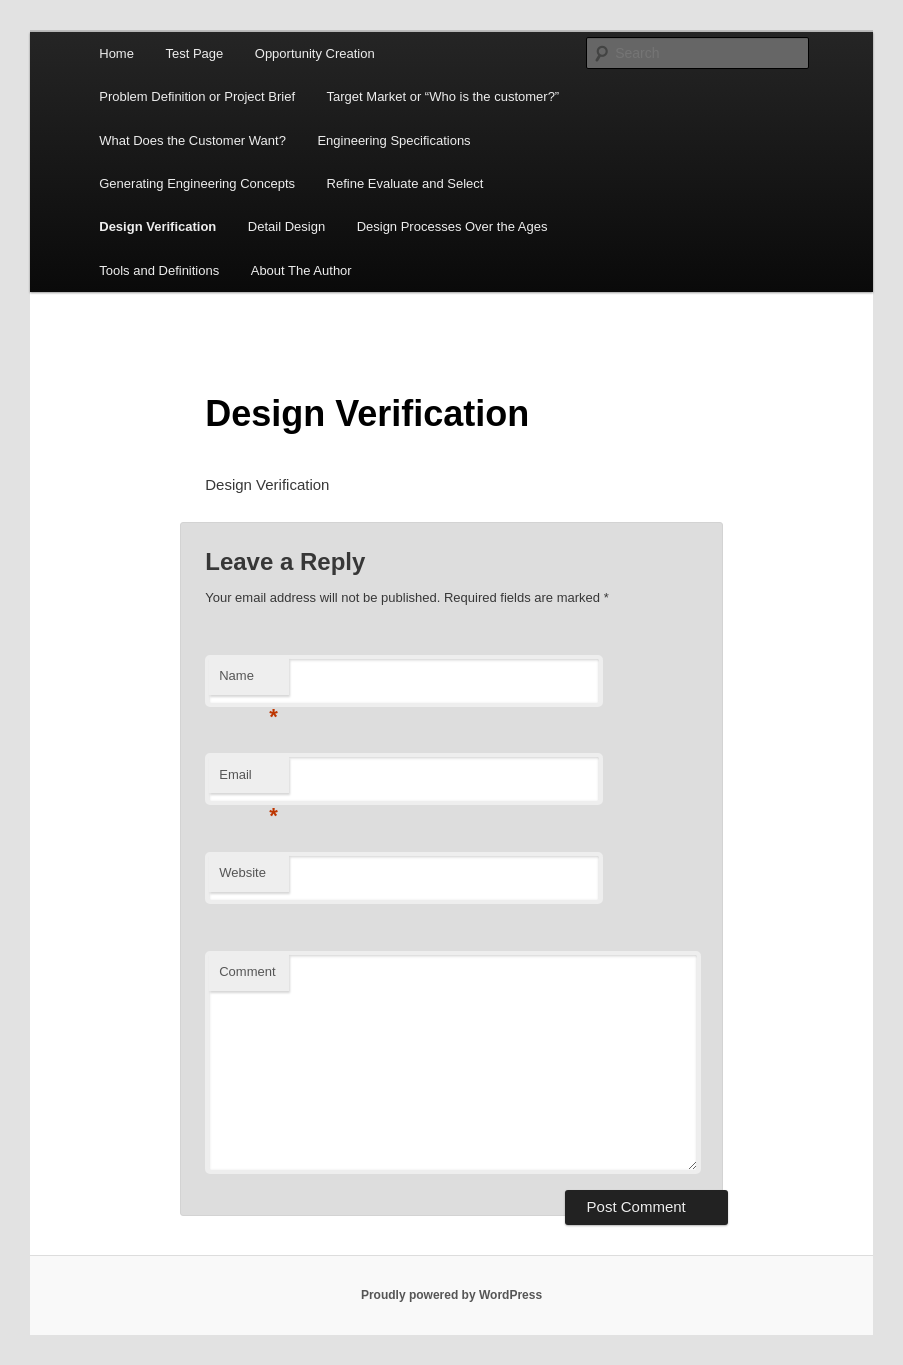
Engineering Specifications (393, 140)
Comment (247, 971)
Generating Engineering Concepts (197, 183)
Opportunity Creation (315, 53)
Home (116, 53)
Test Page (194, 53)
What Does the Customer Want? (192, 140)
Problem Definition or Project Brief (197, 96)
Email (248, 780)
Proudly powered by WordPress (451, 1295)
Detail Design (286, 226)
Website (242, 872)
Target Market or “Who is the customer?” (443, 96)
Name (248, 681)
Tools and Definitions (159, 270)
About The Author (301, 270)
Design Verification (157, 226)
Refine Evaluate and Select (405, 183)
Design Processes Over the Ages (452, 226)
